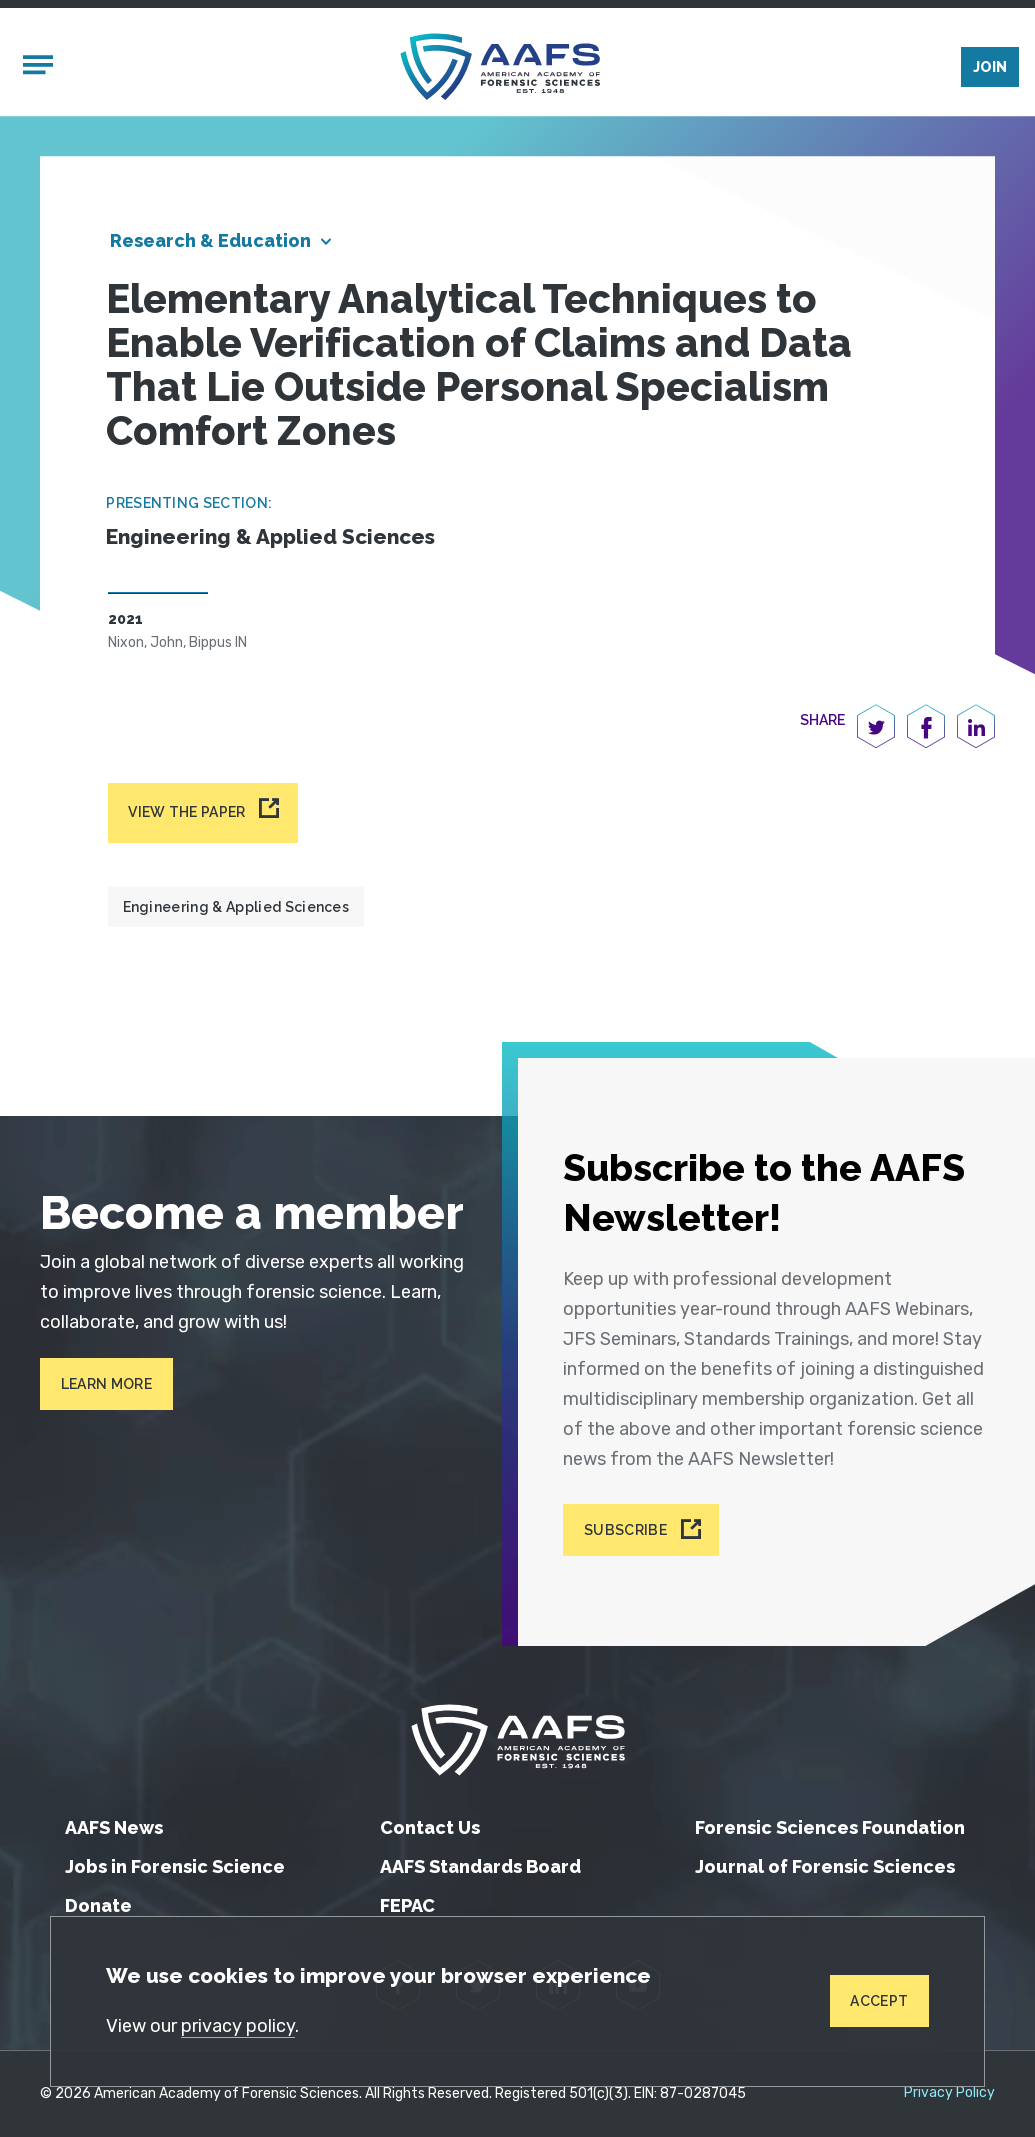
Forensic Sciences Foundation (830, 1827)
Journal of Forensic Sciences (825, 1866)
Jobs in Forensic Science (175, 1866)
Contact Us (430, 1827)
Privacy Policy (949, 2093)
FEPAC (407, 1905)
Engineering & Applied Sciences (236, 907)
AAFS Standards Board (480, 1866)
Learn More (106, 1384)
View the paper (186, 812)
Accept (879, 2001)
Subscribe (625, 1530)
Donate (98, 1905)
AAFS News (114, 1827)
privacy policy (238, 2026)
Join (990, 67)
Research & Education (210, 240)
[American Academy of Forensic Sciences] (500, 66)
